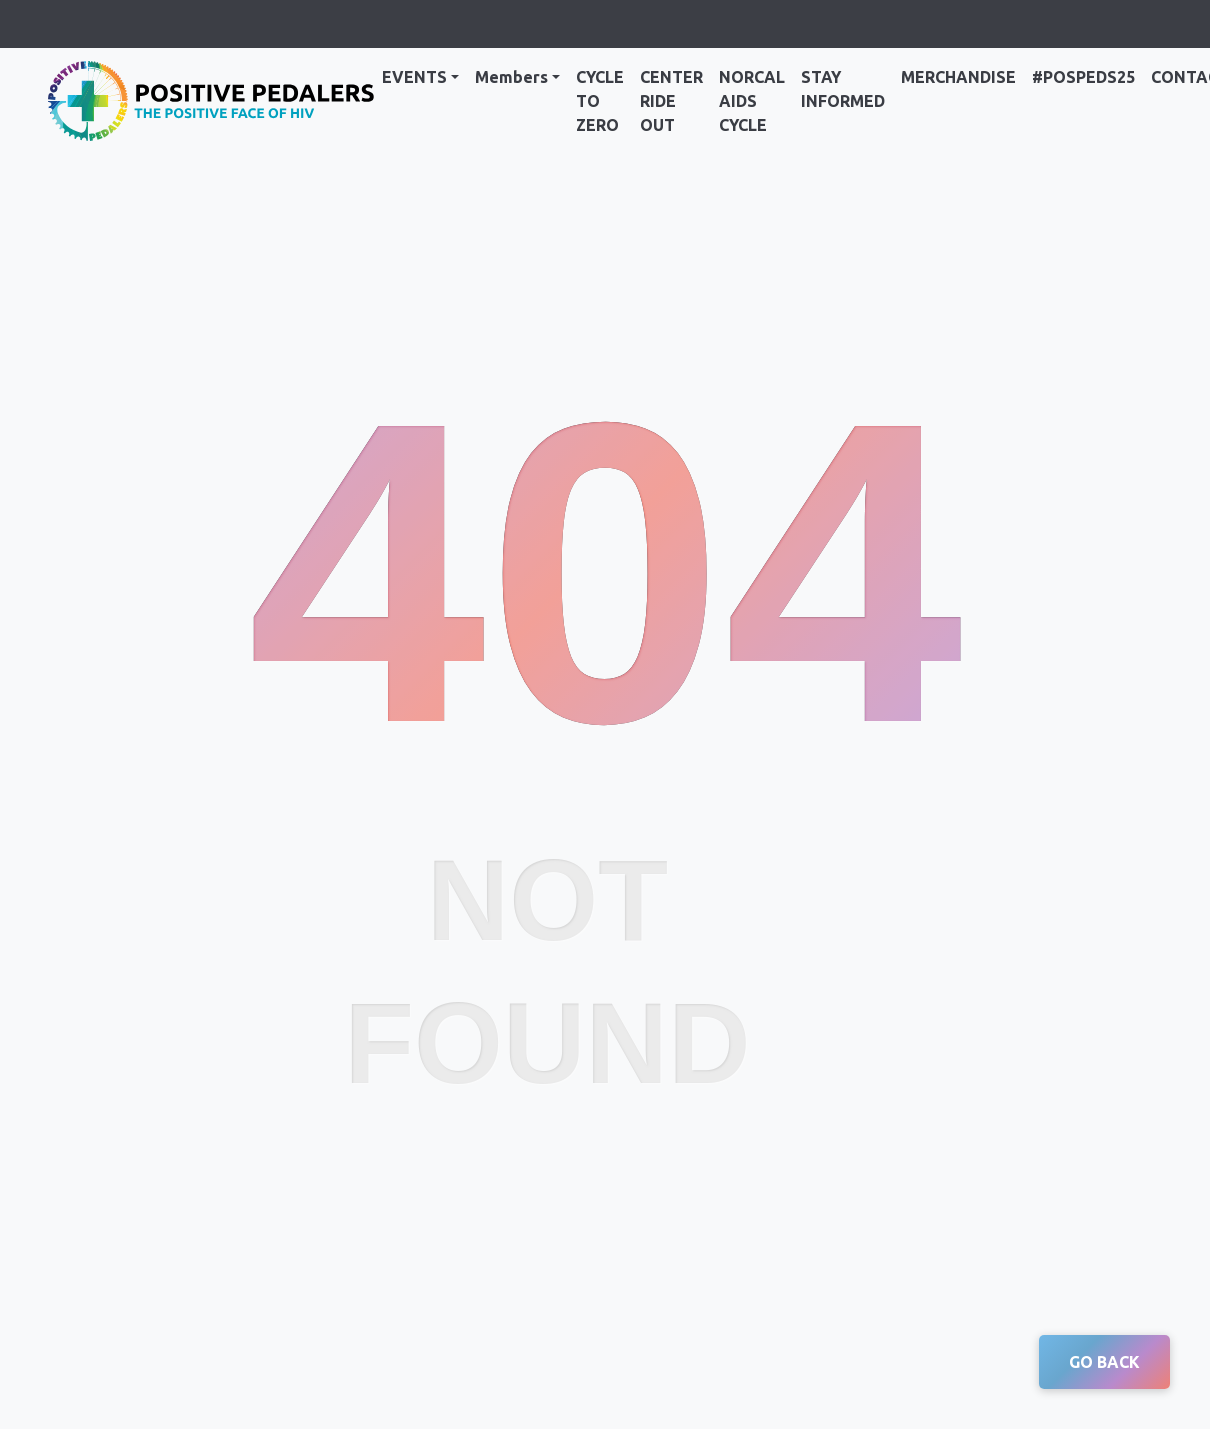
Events (414, 77)
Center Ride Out (671, 101)
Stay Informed (843, 89)
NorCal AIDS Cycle (752, 101)
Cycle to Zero (600, 101)
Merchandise (958, 77)
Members (511, 77)
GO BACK (1104, 1362)
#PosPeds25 (1083, 77)
